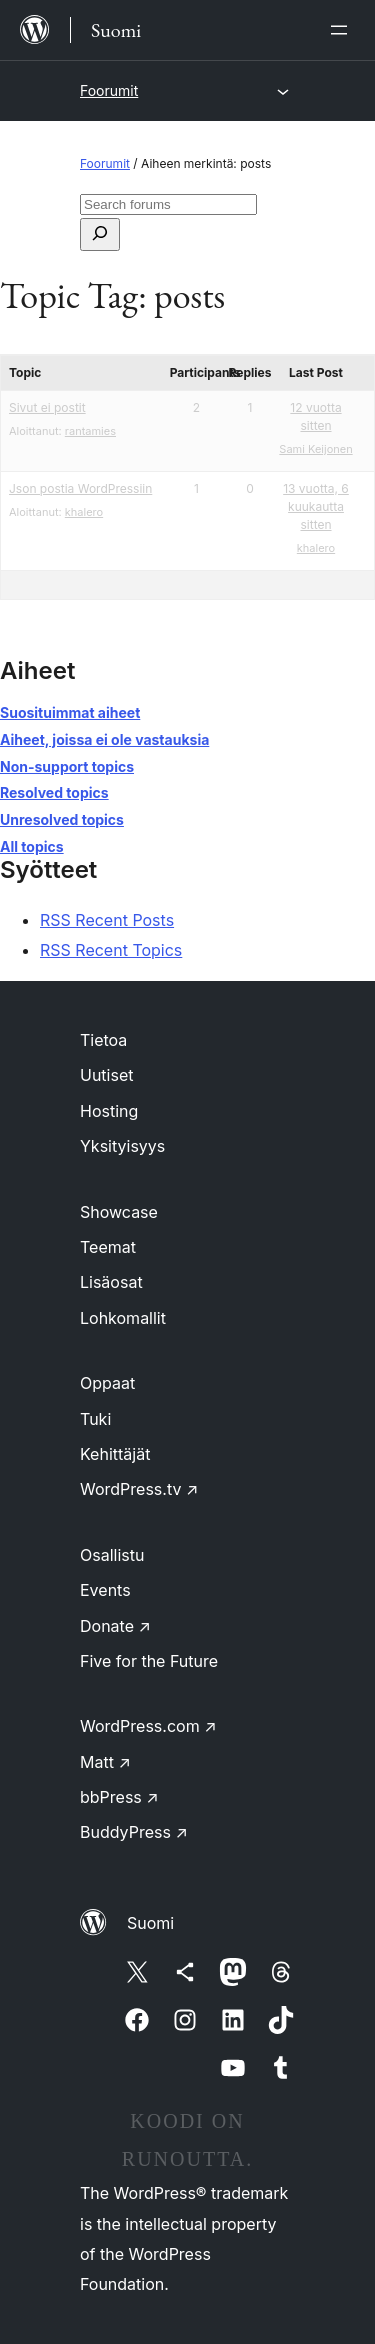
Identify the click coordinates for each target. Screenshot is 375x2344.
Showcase (119, 1212)
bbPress (119, 1797)
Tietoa (103, 1040)
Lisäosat (111, 1282)
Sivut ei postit (47, 407)
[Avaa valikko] (343, 30)
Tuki (95, 1419)
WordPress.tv (139, 1489)
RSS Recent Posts (107, 920)
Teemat (108, 1247)
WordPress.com (148, 1726)
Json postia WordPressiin (80, 488)
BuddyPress (134, 1832)
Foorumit (109, 90)
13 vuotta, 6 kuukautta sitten (316, 506)
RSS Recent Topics (111, 950)
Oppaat (107, 1383)
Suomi (150, 1923)
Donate (115, 1626)
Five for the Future (149, 1661)
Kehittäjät (115, 1454)
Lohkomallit (123, 1318)
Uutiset (106, 1075)
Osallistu (112, 1555)
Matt (105, 1762)
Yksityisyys (122, 1146)
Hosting (109, 1111)
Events (105, 1590)
